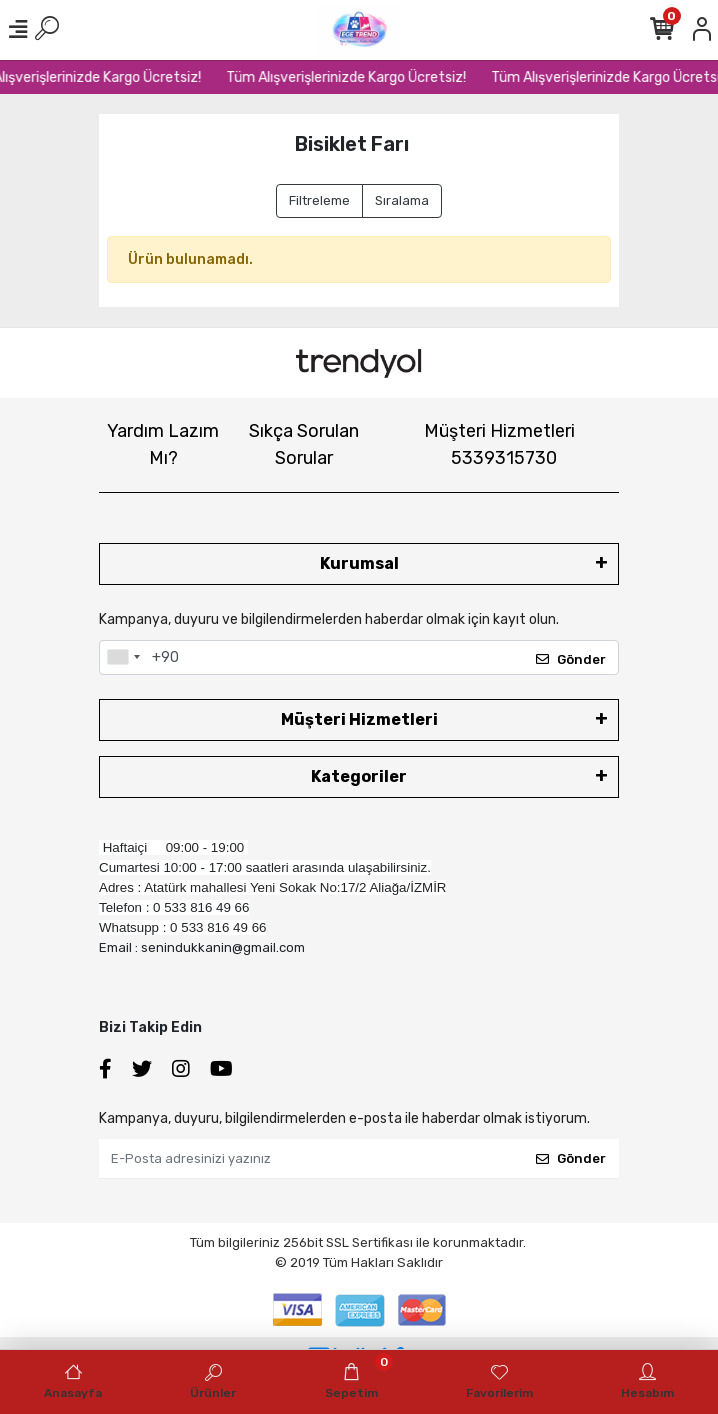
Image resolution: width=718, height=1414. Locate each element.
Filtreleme (319, 200)
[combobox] (123, 658)
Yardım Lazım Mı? (163, 444)
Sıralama (402, 200)
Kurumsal (359, 563)
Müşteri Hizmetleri (499, 444)
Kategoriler (359, 776)
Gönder (571, 659)
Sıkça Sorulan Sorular (304, 444)
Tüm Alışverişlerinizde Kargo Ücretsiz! (354, 77)
